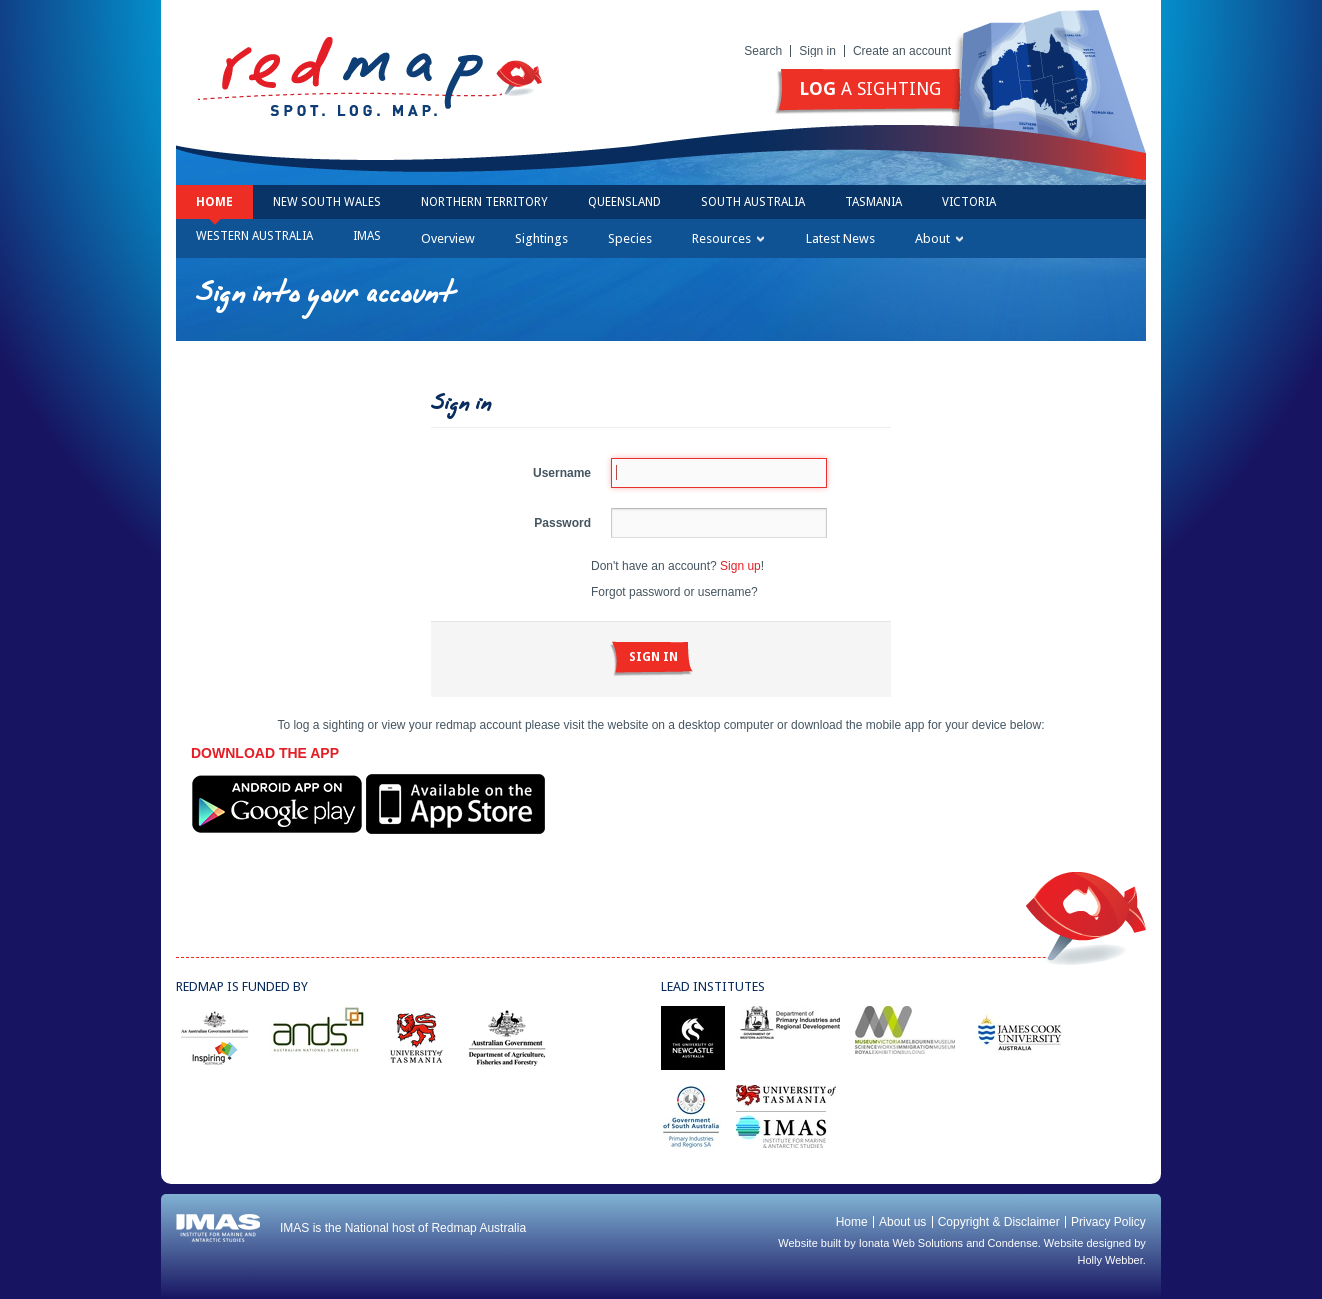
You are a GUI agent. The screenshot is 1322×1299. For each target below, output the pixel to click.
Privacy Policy (1108, 1222)
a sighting (870, 88)
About (939, 238)
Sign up (740, 566)
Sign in (817, 51)
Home (214, 202)
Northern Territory (484, 202)
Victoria (969, 202)
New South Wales (327, 202)
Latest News (840, 238)
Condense (1013, 1243)
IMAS (367, 236)
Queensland (624, 202)
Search (763, 51)
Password (562, 523)
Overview (448, 238)
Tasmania (873, 202)
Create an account (902, 51)
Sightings (541, 238)
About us (902, 1222)
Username (562, 473)
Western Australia (254, 236)
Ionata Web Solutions (911, 1243)
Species (630, 238)
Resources (728, 238)
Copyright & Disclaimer (999, 1222)
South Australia (753, 202)
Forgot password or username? (674, 592)
